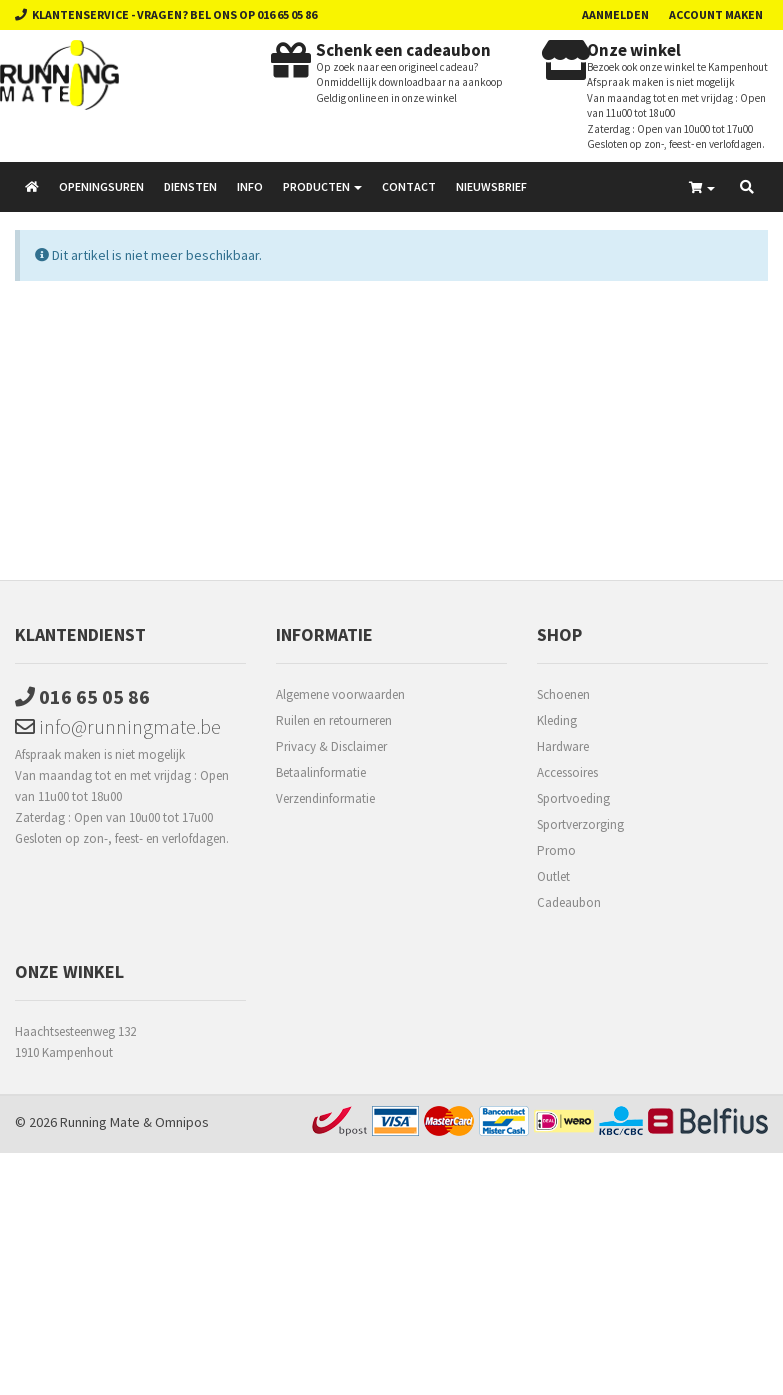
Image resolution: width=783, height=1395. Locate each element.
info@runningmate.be (118, 726)
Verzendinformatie (325, 798)
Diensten (190, 186)
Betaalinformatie (321, 772)
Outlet (553, 876)
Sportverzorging (580, 824)
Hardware (563, 746)
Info (250, 186)
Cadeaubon (569, 902)
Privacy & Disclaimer (331, 746)
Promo (556, 850)
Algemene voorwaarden (340, 694)
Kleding (557, 720)
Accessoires (567, 772)
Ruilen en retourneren (334, 720)
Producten (322, 186)
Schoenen (563, 694)
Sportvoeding (573, 798)
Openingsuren (101, 186)
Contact (409, 186)
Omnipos (182, 1122)
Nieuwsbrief (491, 186)
